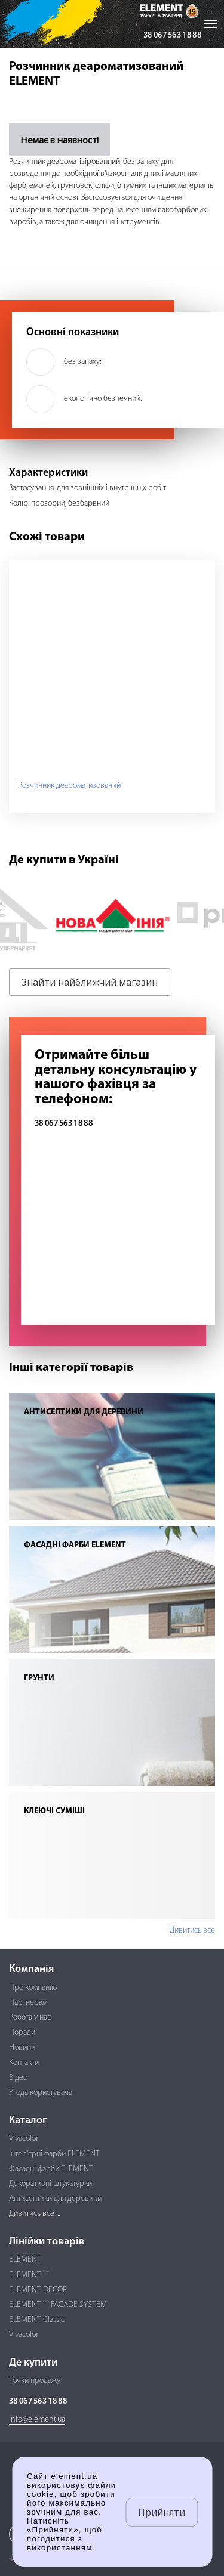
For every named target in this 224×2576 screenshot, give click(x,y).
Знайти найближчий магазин (90, 982)
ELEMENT (25, 2259)
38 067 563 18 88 (172, 35)
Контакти (24, 2062)
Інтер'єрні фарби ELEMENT (54, 2154)
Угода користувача (40, 2092)
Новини (22, 2048)
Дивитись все (192, 1930)
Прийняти (161, 2512)
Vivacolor (23, 2138)
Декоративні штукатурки (50, 2183)
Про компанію (33, 1987)
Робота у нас (30, 2017)
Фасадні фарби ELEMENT (51, 2169)
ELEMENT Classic (37, 2319)
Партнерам (28, 2002)
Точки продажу (34, 2380)
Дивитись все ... (34, 2213)
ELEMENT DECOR (38, 2290)
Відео (18, 2077)
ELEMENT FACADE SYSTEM (58, 2305)
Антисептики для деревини (55, 2198)
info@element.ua (37, 2419)
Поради (22, 2032)
